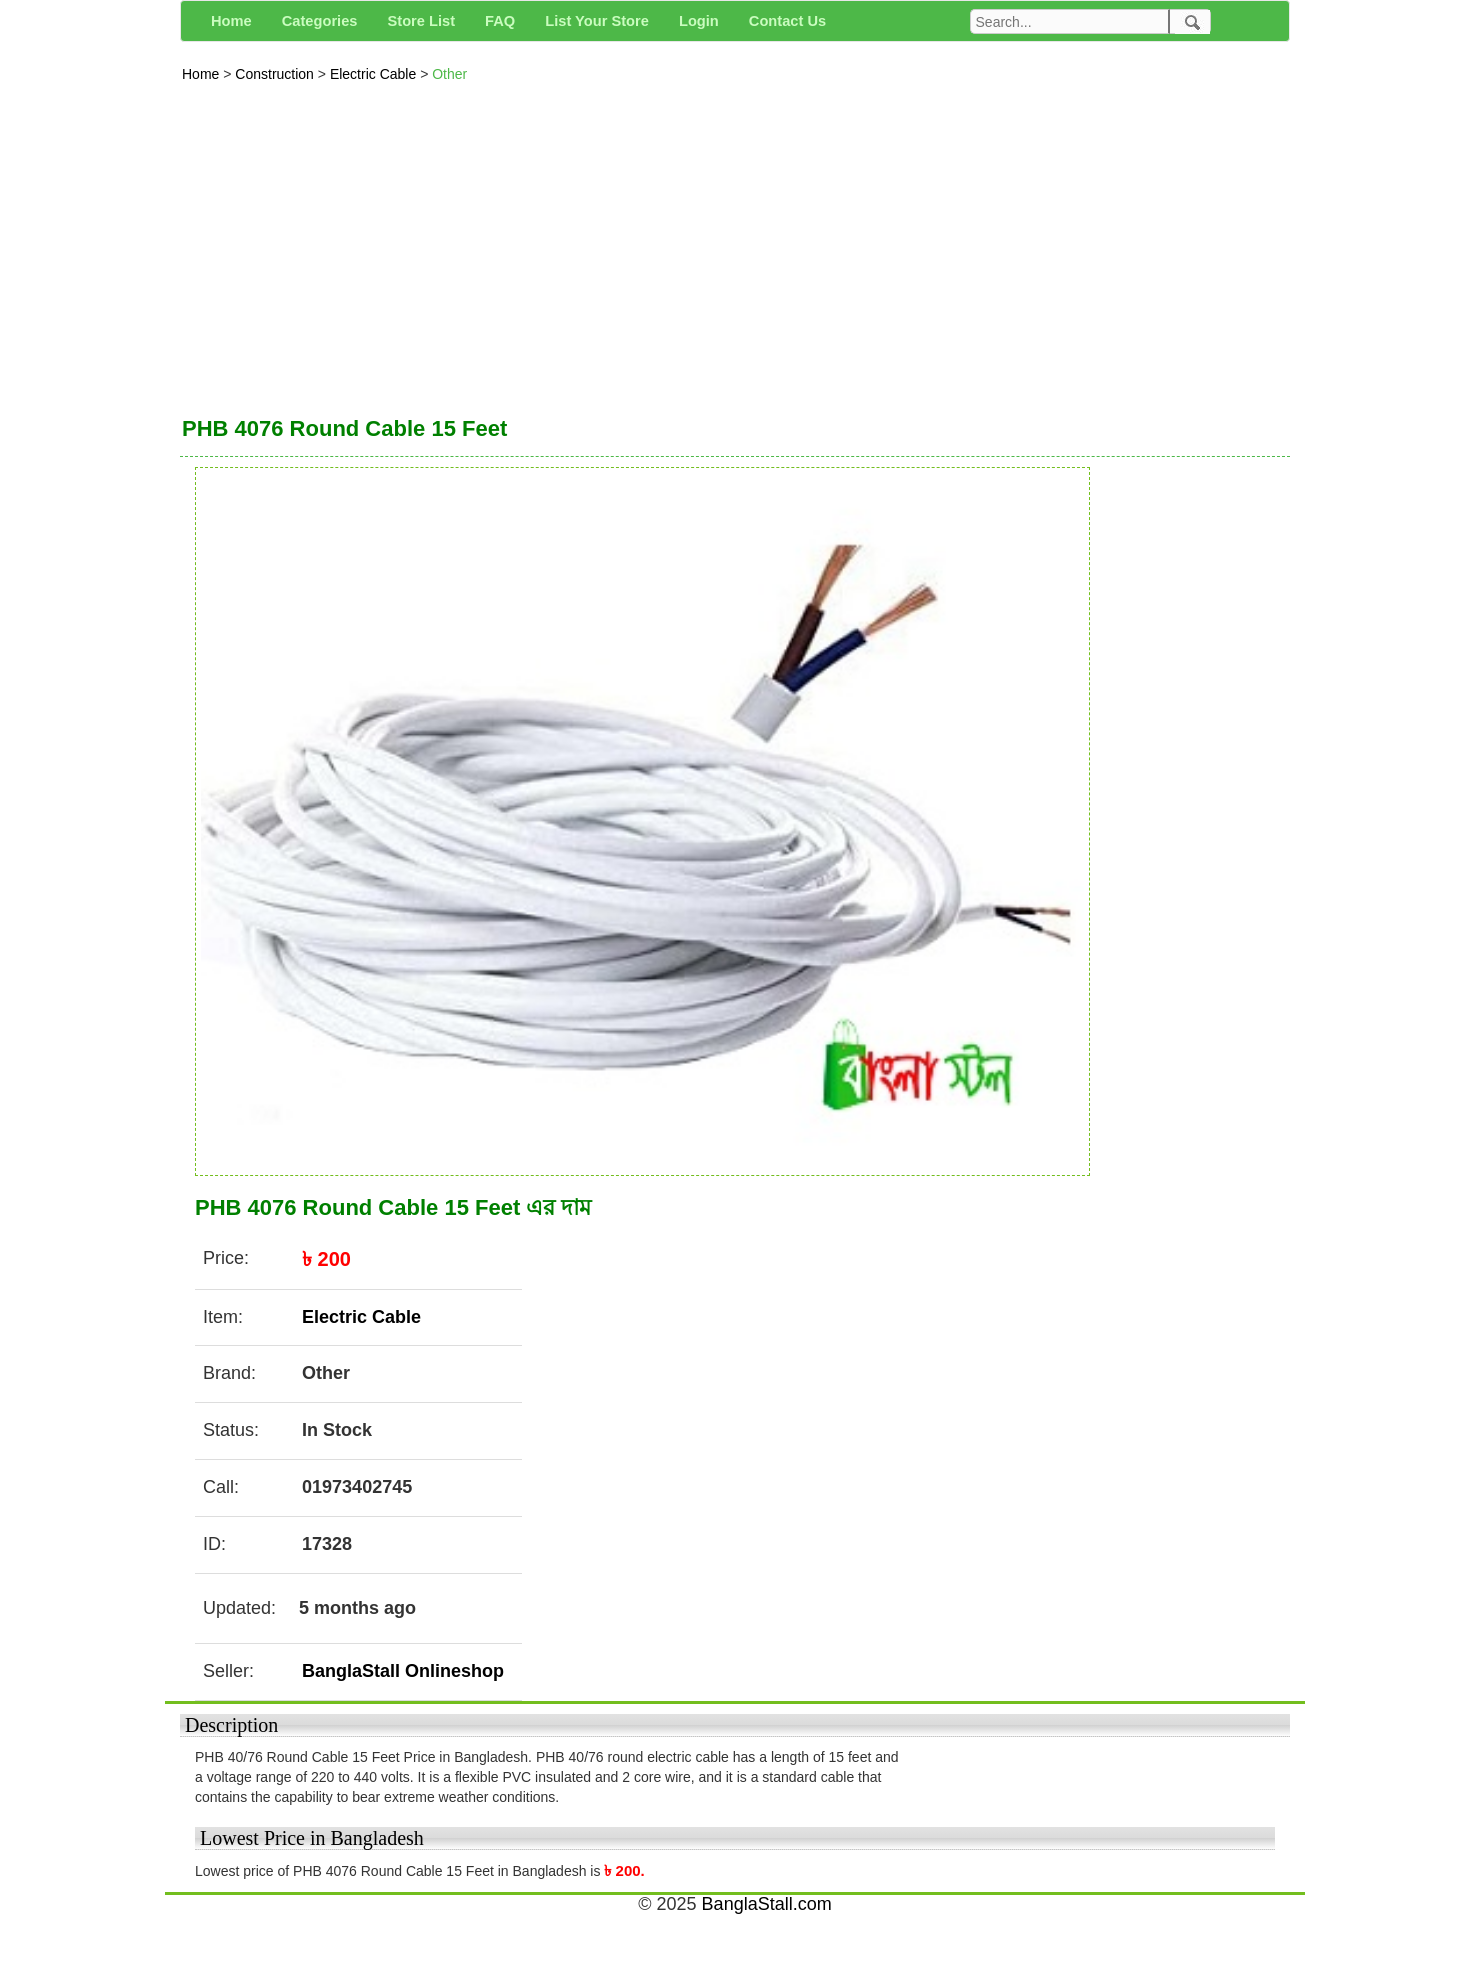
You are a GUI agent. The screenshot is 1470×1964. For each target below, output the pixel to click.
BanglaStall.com (767, 1904)
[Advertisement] (735, 244)
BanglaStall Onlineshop (403, 1671)
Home (202, 74)
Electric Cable (375, 74)
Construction (276, 74)
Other (449, 74)
